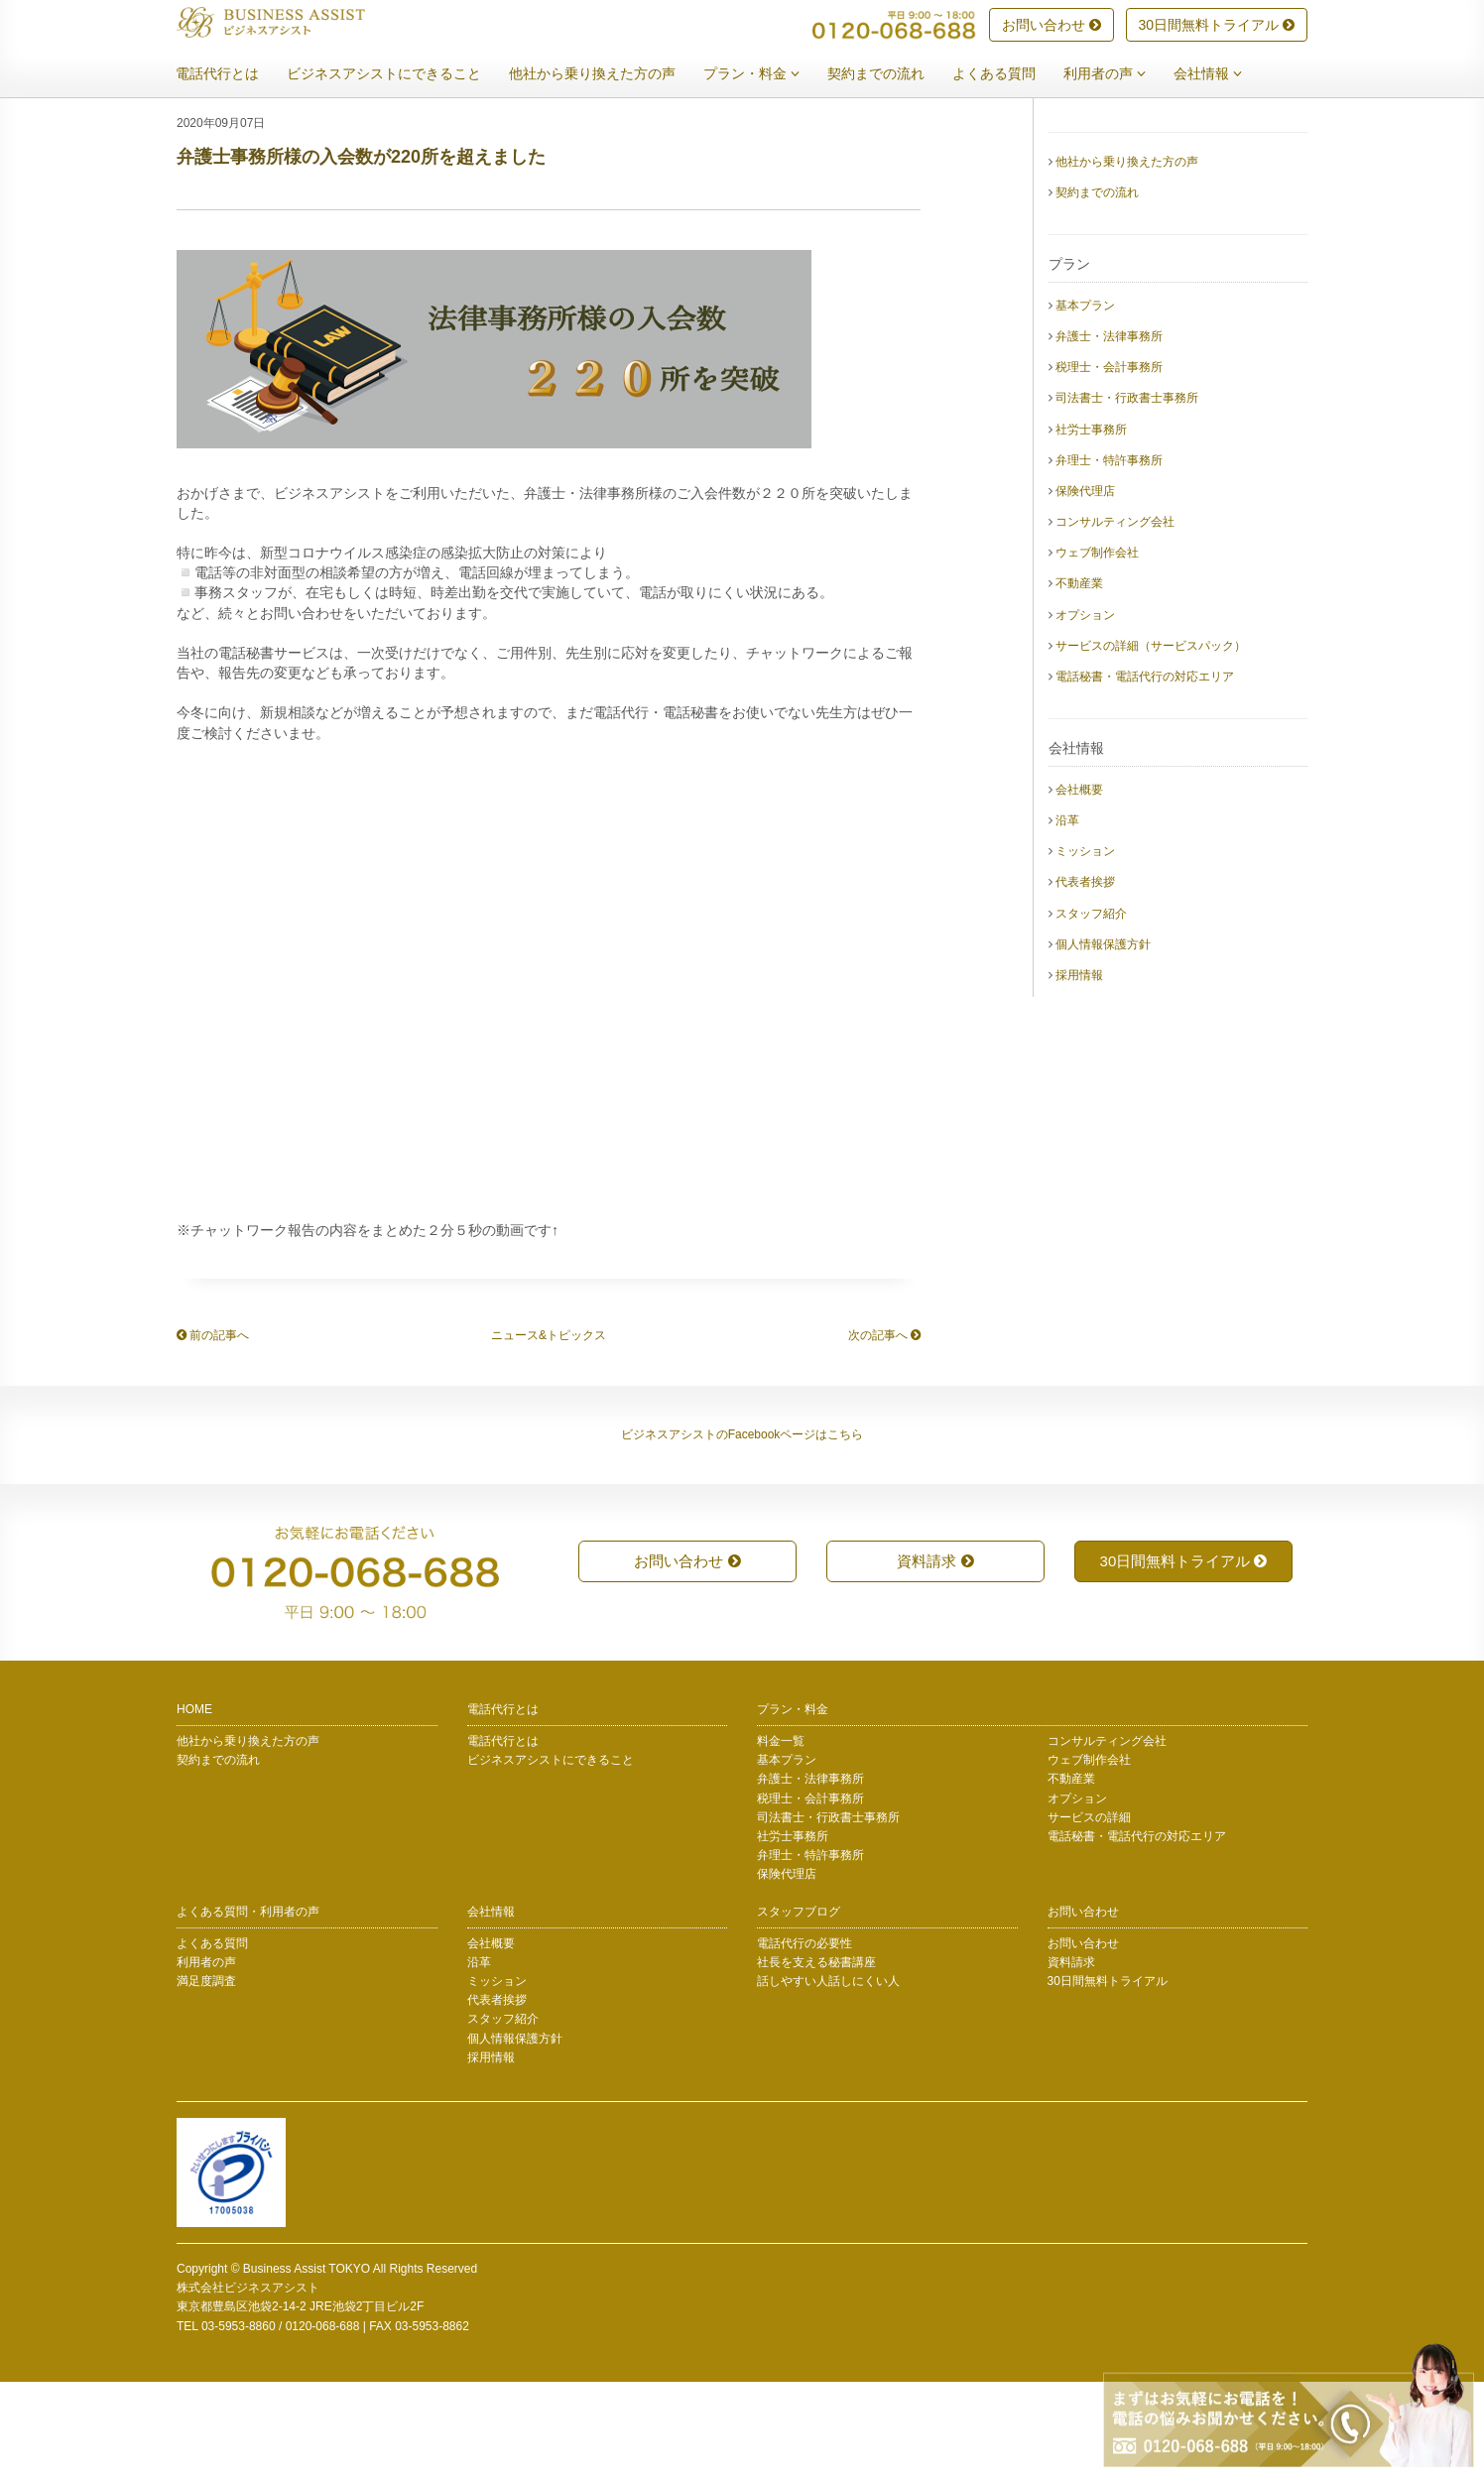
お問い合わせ (1051, 26)
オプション (1085, 714)
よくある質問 (1009, 74)
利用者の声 (1119, 74)
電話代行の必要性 (804, 2042)
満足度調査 (206, 2080)
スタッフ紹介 (1091, 1013)
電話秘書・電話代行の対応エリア (1144, 776)
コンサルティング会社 (1115, 621)
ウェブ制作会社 (1097, 652)
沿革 (1067, 920)
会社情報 (1222, 74)
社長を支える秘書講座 (816, 2061)
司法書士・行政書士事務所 (1126, 497)
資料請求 (935, 1660)
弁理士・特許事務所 (1109, 559)
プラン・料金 (766, 74)
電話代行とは (232, 74)
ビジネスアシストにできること (399, 74)
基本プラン (1085, 405)
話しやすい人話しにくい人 (828, 2080)
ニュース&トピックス (548, 1434)
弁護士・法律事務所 (1109, 435)
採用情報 (1079, 1074)
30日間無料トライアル (1217, 26)
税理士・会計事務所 (1109, 466)
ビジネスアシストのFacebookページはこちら (742, 1534)
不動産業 (1079, 682)
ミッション (1085, 950)
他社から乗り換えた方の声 (607, 74)
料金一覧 (780, 1840)
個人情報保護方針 (1103, 1044)
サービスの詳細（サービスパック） (1150, 745)
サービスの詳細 (1089, 1916)
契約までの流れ (890, 74)
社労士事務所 (1091, 529)
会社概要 (1079, 889)
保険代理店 (1085, 590)
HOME (194, 1808)
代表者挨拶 (1085, 981)
